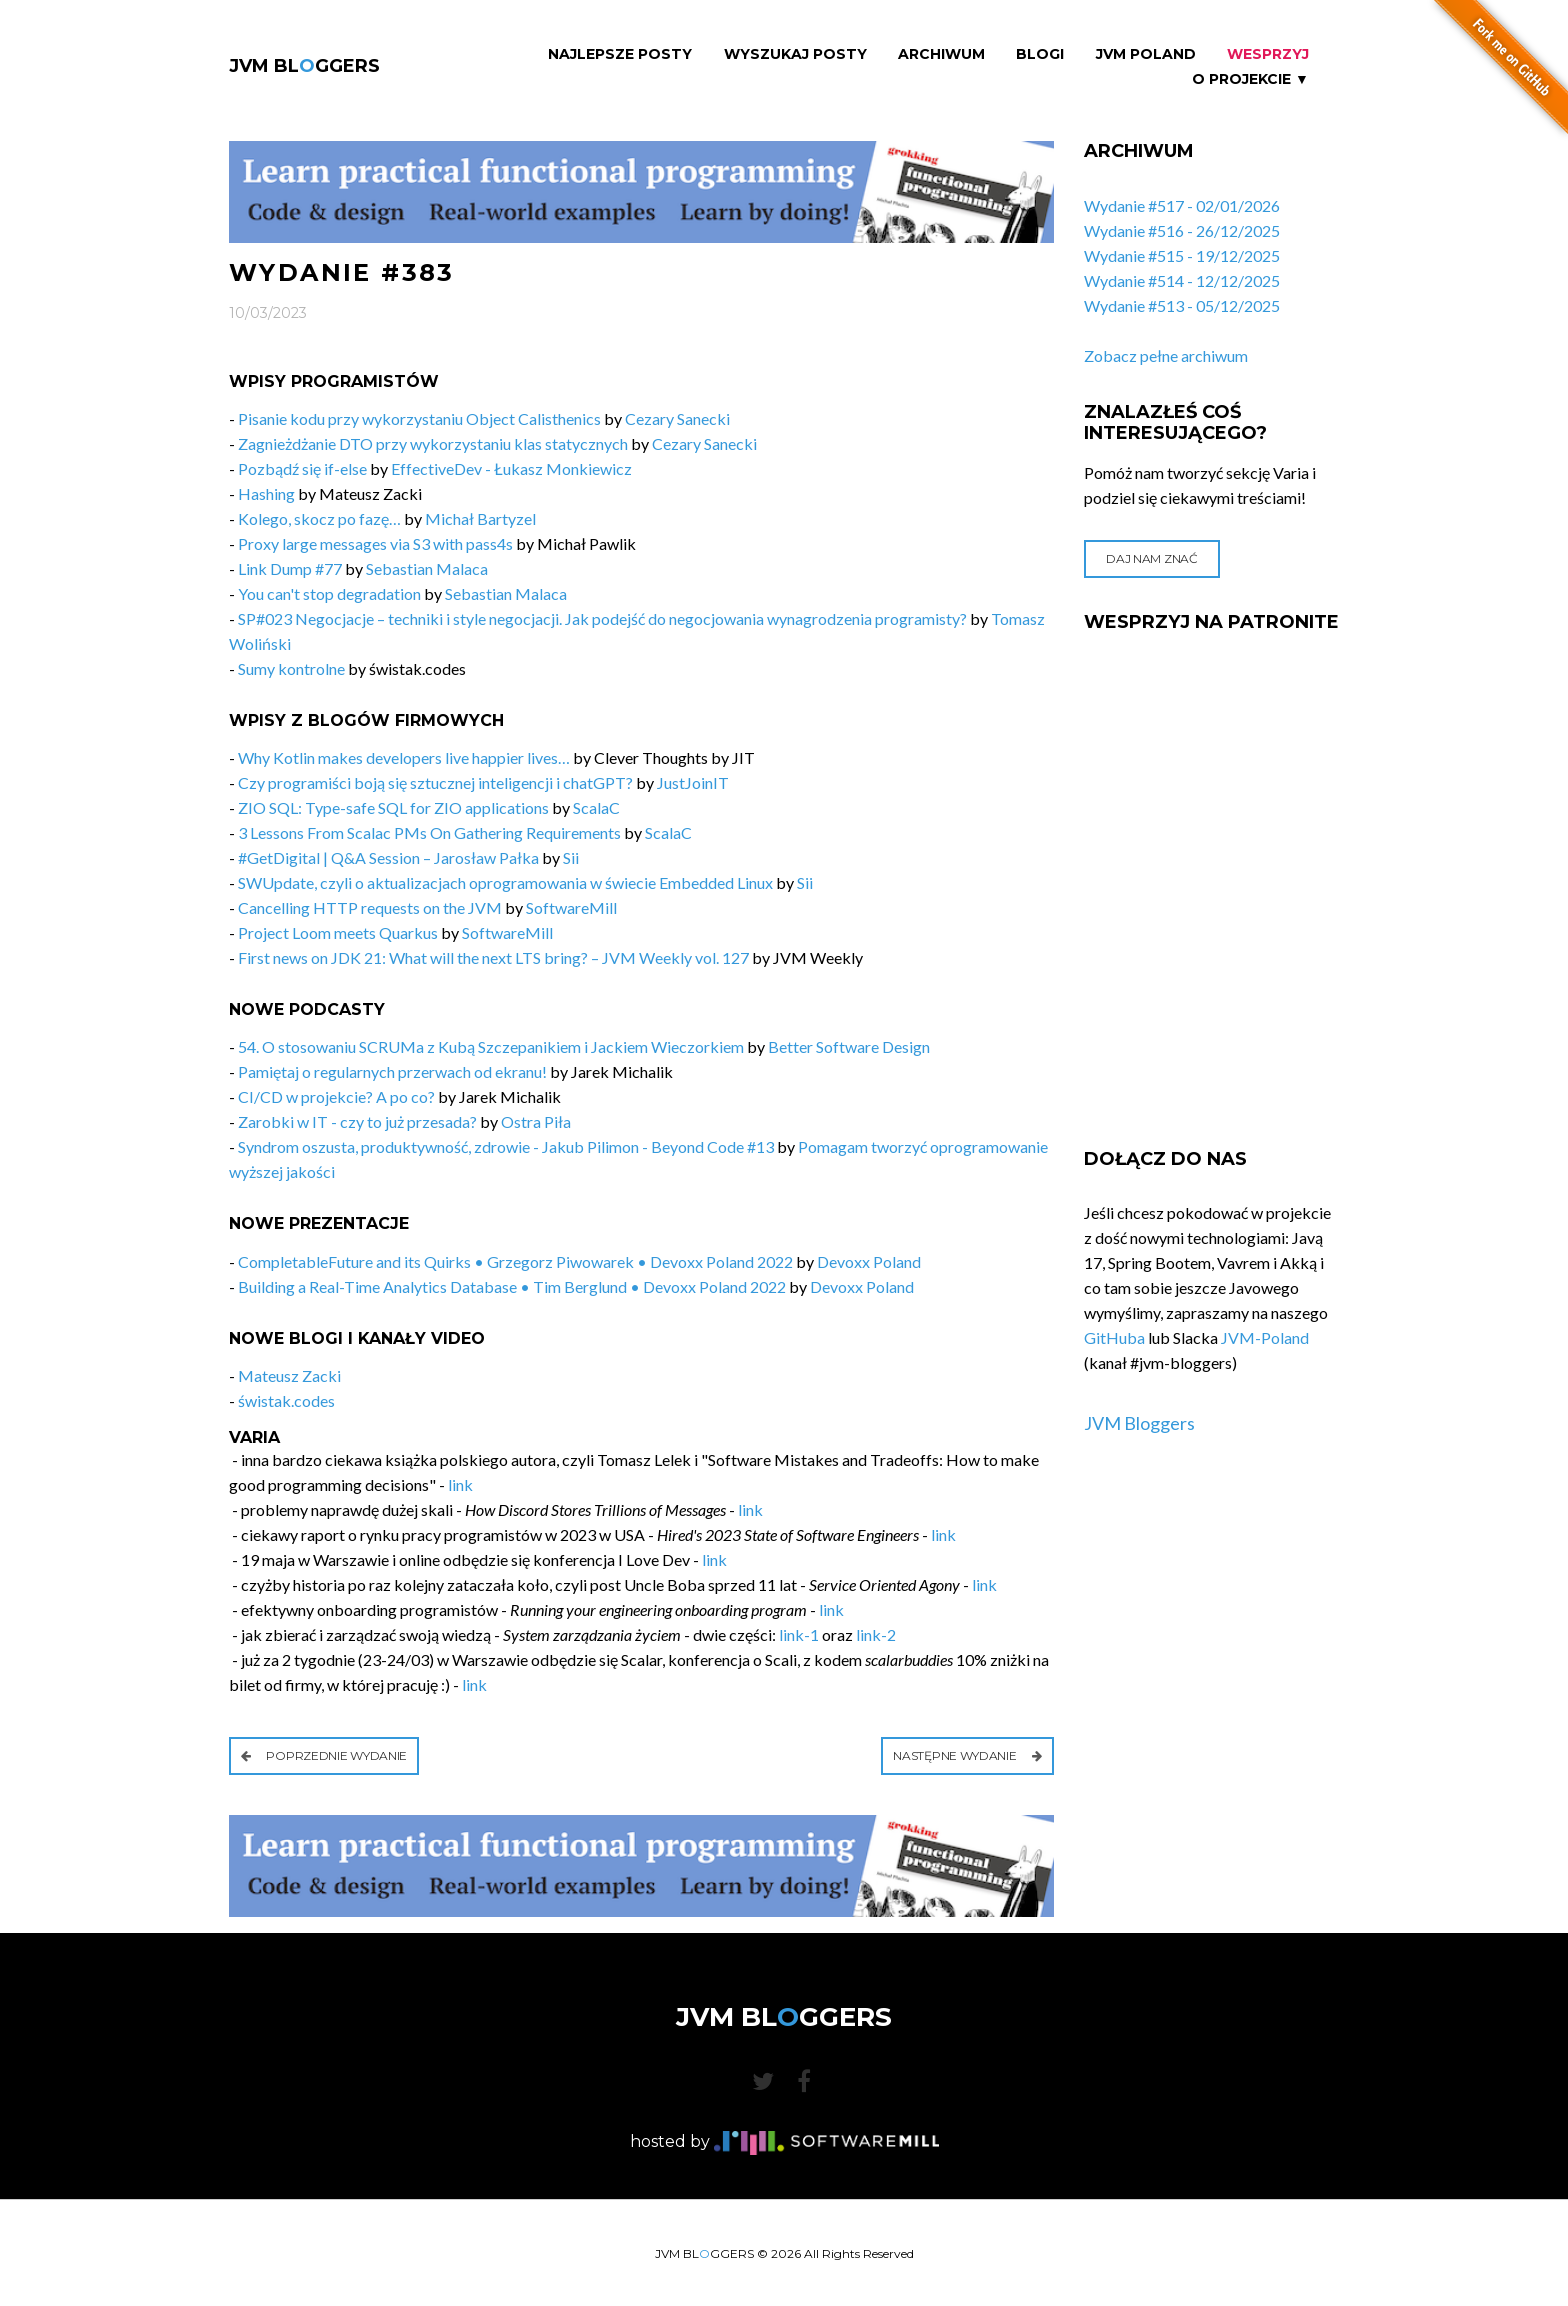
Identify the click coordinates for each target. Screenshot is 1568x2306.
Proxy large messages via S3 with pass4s (375, 543)
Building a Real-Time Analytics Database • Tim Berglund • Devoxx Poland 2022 (512, 1286)
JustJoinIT (693, 782)
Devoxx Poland (869, 1261)
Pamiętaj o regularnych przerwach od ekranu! (392, 1071)
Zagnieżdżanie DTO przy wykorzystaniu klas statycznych (433, 443)
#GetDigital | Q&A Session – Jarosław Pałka (388, 857)
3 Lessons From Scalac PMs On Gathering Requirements (429, 832)
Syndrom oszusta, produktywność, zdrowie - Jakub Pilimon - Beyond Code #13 (506, 1146)
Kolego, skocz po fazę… (319, 518)
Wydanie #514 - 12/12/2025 (1182, 280)
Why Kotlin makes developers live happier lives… (404, 757)
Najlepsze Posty (620, 54)
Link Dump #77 (290, 568)
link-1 (799, 1634)
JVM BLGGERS (304, 66)
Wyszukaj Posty (795, 54)
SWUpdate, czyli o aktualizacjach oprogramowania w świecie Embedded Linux (505, 882)
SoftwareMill (571, 907)
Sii (571, 857)
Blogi (1040, 54)
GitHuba (1114, 1337)
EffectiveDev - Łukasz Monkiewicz (511, 468)
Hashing (266, 493)
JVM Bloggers (1139, 1423)
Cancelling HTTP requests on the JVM (370, 907)
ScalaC (596, 807)
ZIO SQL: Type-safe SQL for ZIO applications (393, 807)
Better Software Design (849, 1046)
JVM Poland (1146, 54)
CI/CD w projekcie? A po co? (336, 1096)
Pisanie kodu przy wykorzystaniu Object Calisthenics (419, 418)
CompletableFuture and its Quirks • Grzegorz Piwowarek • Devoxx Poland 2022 (515, 1261)
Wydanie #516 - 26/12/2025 (1182, 230)
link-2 (876, 1634)
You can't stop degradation (329, 593)
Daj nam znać (1151, 558)
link (460, 1484)
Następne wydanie (967, 1755)
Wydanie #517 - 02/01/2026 (1182, 205)
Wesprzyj (1268, 54)
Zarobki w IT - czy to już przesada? (357, 1121)
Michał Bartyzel (480, 518)
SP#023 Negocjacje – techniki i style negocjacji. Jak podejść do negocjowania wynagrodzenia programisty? (602, 618)
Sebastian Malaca (427, 568)
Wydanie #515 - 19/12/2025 (1182, 255)
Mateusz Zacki (289, 1375)
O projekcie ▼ (1250, 79)
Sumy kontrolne (291, 668)
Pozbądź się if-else (302, 468)
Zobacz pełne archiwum (1166, 355)
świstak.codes (286, 1400)
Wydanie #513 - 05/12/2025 (1182, 305)
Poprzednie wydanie (324, 1755)
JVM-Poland (1265, 1337)
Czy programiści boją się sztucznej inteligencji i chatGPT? (435, 782)
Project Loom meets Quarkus (338, 932)
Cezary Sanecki (677, 418)
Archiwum (941, 54)
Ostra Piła (536, 1121)
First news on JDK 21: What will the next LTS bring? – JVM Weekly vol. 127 (493, 957)
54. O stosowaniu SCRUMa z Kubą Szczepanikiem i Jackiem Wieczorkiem (491, 1046)
